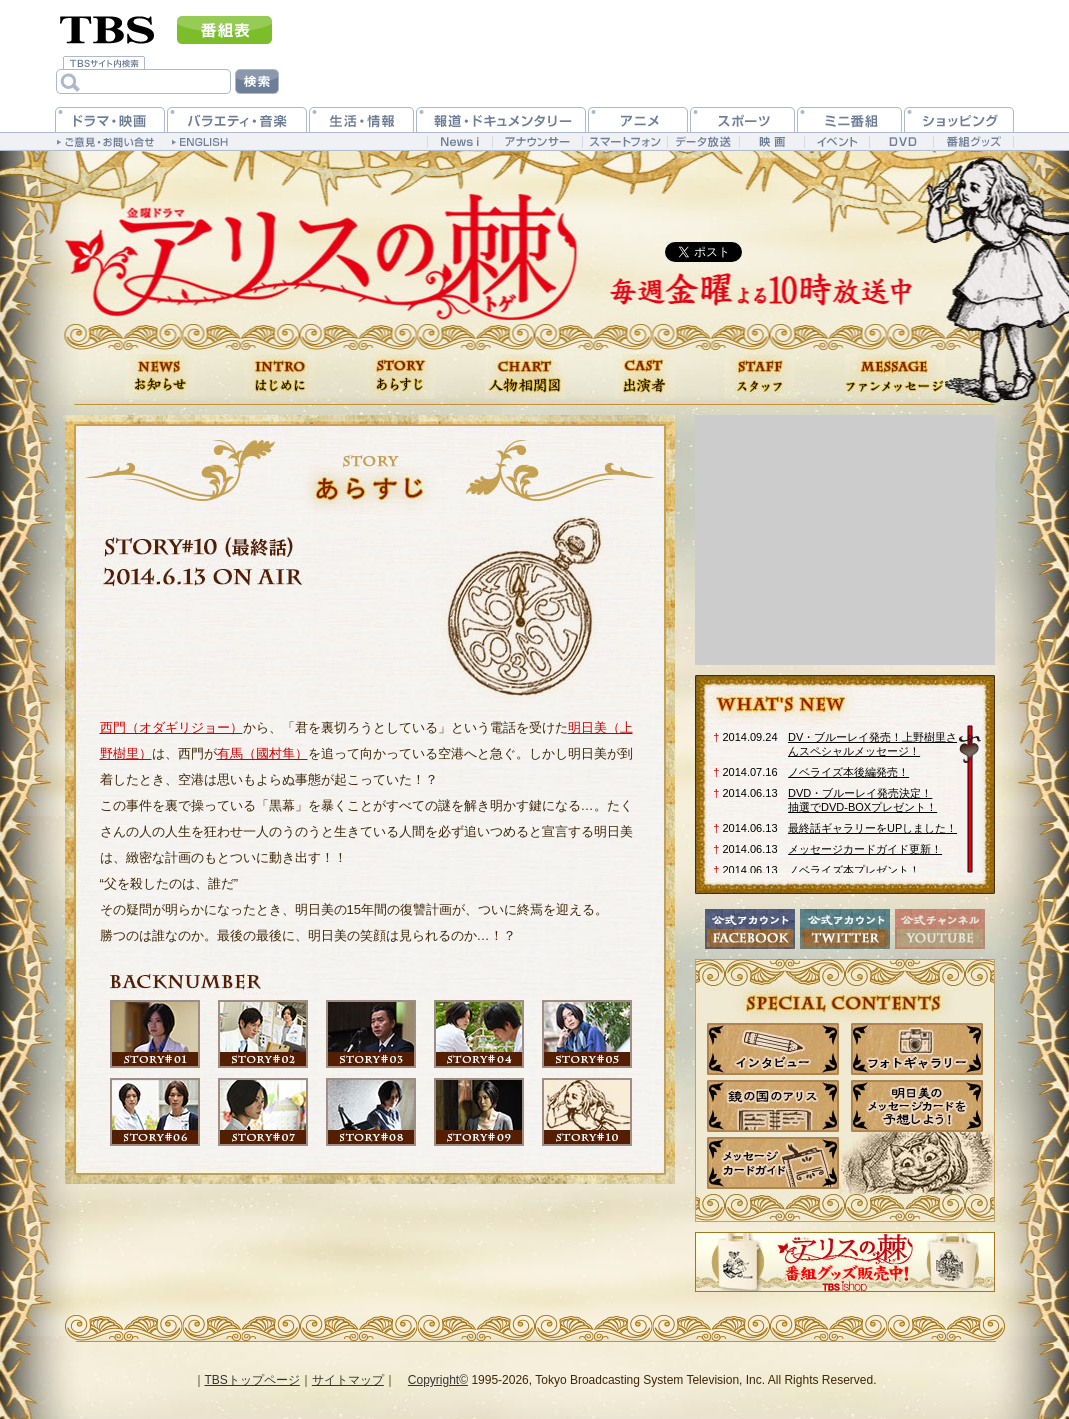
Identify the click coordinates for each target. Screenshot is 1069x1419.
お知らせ (160, 376)
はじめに (280, 376)
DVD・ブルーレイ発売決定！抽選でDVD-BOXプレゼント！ (862, 800)
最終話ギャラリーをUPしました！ (872, 828)
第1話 (155, 1034)
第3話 (371, 1034)
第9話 (479, 1112)
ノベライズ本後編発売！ (848, 772)
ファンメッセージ (895, 376)
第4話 (479, 1034)
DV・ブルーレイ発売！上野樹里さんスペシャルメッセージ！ (872, 744)
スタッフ (760, 376)
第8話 (371, 1112)
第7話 (263, 1112)
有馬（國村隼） (262, 753)
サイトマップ (348, 1380)
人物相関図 (525, 376)
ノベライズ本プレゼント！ (854, 870)
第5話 (587, 1034)
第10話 (587, 1112)
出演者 (645, 376)
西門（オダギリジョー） (171, 727)
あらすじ (400, 376)
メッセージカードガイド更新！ (865, 849)
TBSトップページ (252, 1380)
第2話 (263, 1034)
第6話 (155, 1112)
